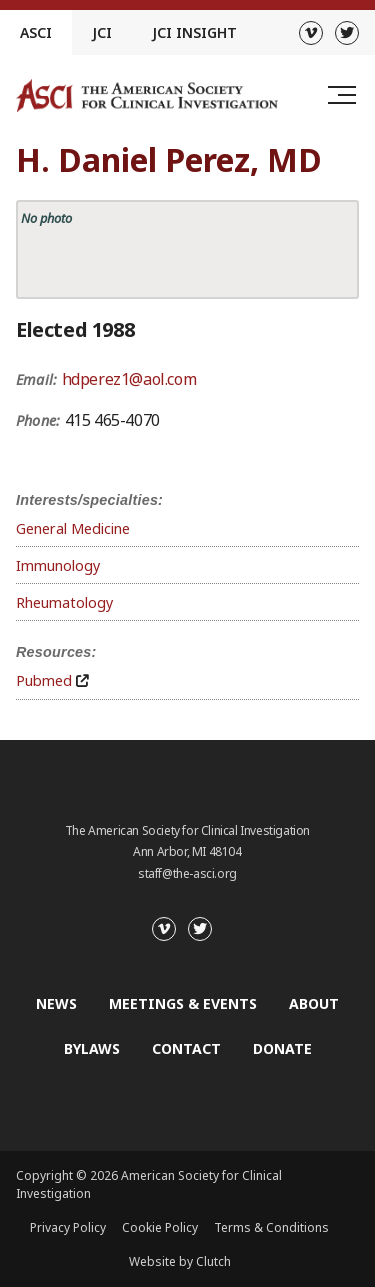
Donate (282, 1048)
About (314, 1003)
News (56, 1003)
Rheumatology (64, 602)
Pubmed (44, 680)
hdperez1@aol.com (129, 379)
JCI (102, 32)
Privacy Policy (68, 1227)
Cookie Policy (160, 1227)
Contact (186, 1048)
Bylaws (92, 1048)
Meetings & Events (183, 1003)
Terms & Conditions (271, 1227)
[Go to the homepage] (147, 95)
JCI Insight (194, 32)
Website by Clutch (180, 1261)
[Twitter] (347, 33)
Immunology (58, 565)
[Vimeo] (311, 33)
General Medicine (73, 528)
